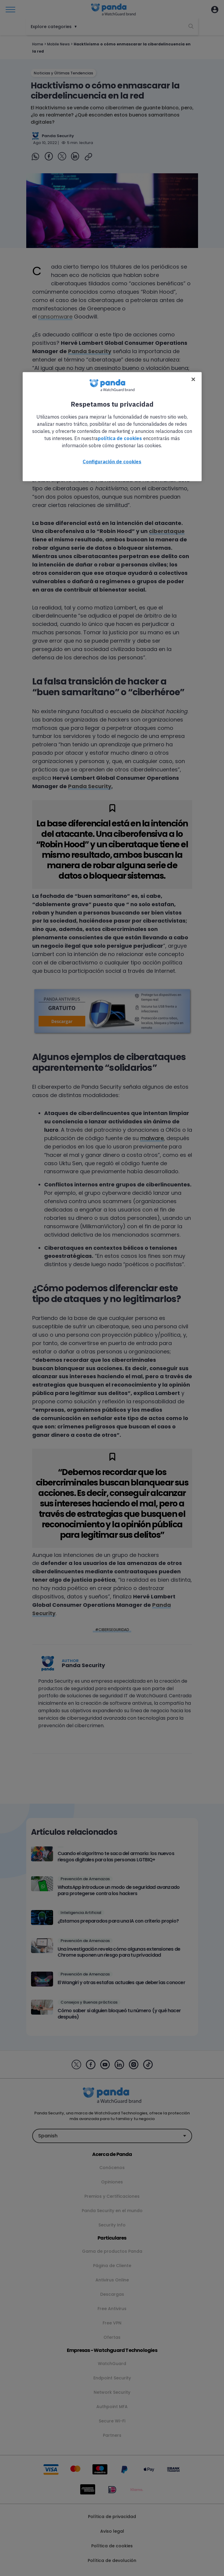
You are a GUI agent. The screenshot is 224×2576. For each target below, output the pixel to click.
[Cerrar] (193, 379)
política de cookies (120, 438)
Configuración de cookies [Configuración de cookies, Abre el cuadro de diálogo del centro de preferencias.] (112, 462)
